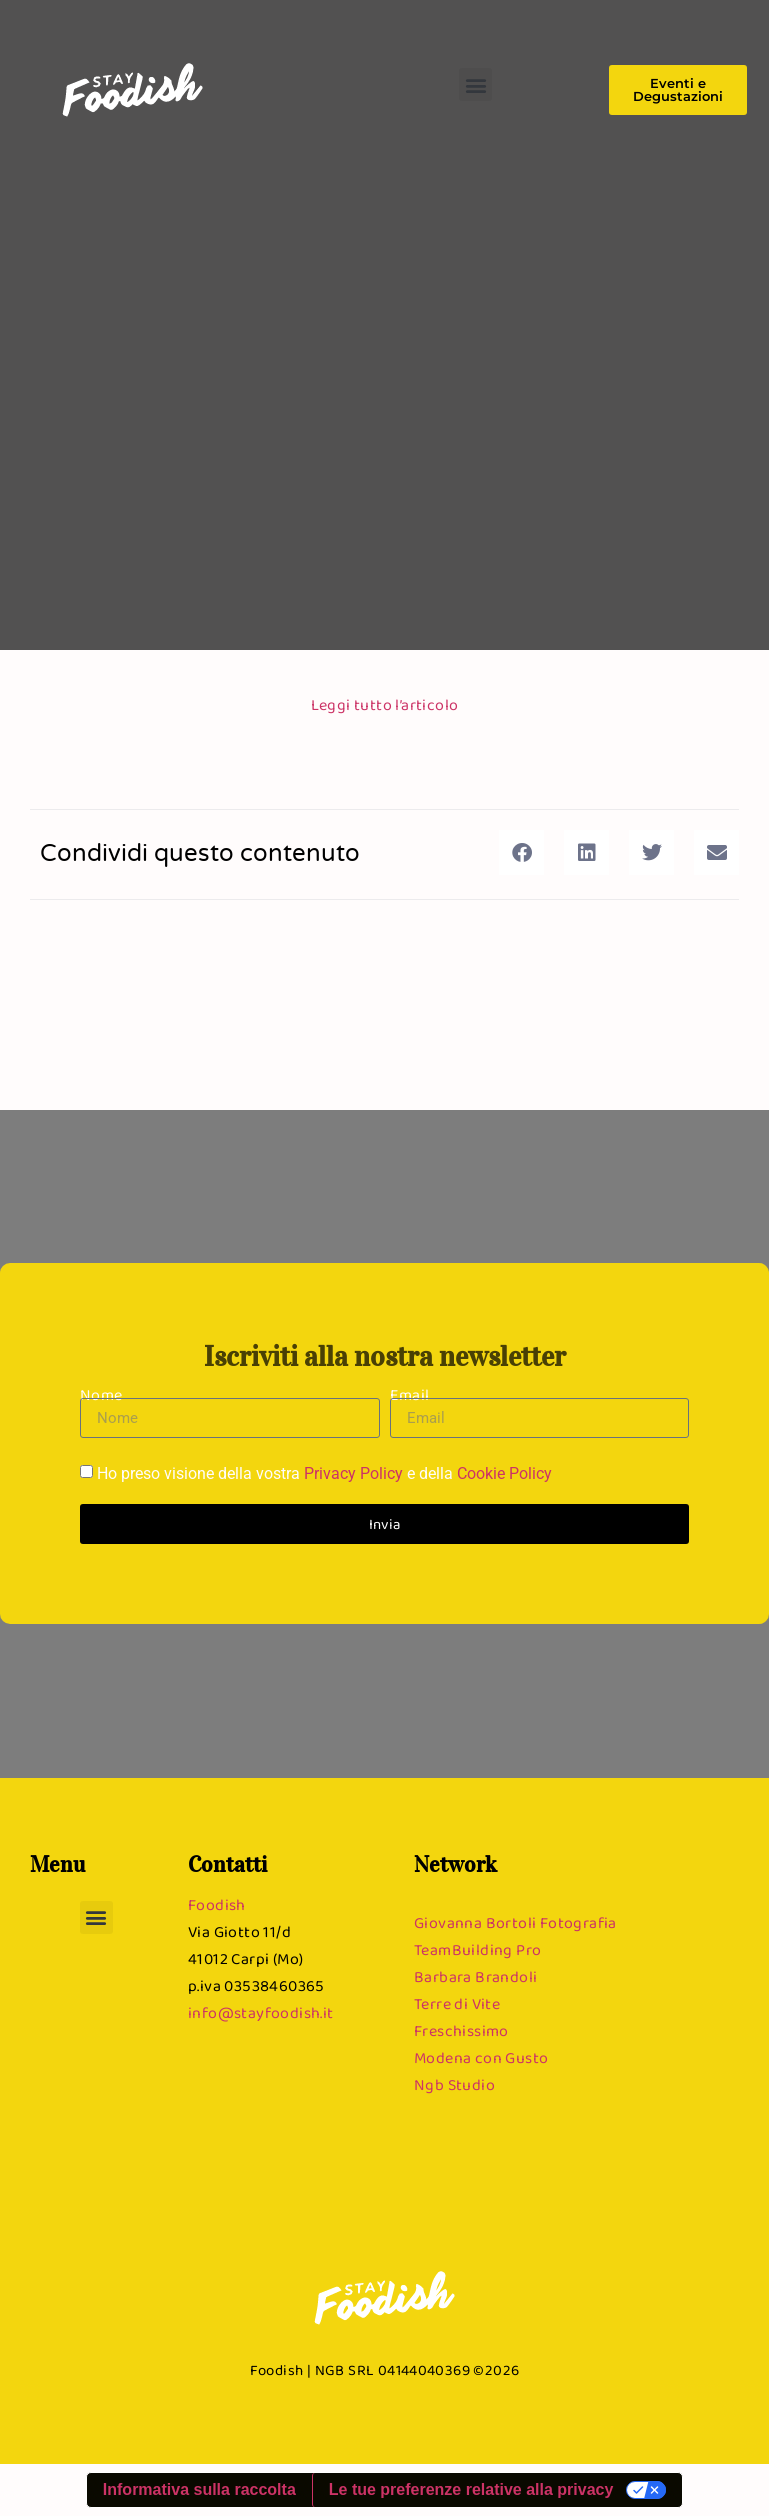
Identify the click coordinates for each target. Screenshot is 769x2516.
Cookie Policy (504, 1474)
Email (410, 1394)
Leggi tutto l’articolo (385, 704)
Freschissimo (461, 2030)
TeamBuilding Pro (477, 1949)
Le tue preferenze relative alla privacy (471, 2489)
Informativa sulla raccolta (199, 2489)
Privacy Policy (353, 1474)
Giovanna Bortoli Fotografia (515, 1922)
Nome (101, 1394)
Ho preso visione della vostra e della (324, 1474)
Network (455, 1864)
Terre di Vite (457, 2003)
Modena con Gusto (481, 2057)
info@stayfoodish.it (261, 2012)
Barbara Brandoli (475, 1976)
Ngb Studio (454, 2084)
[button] (475, 84)
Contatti (227, 1864)
